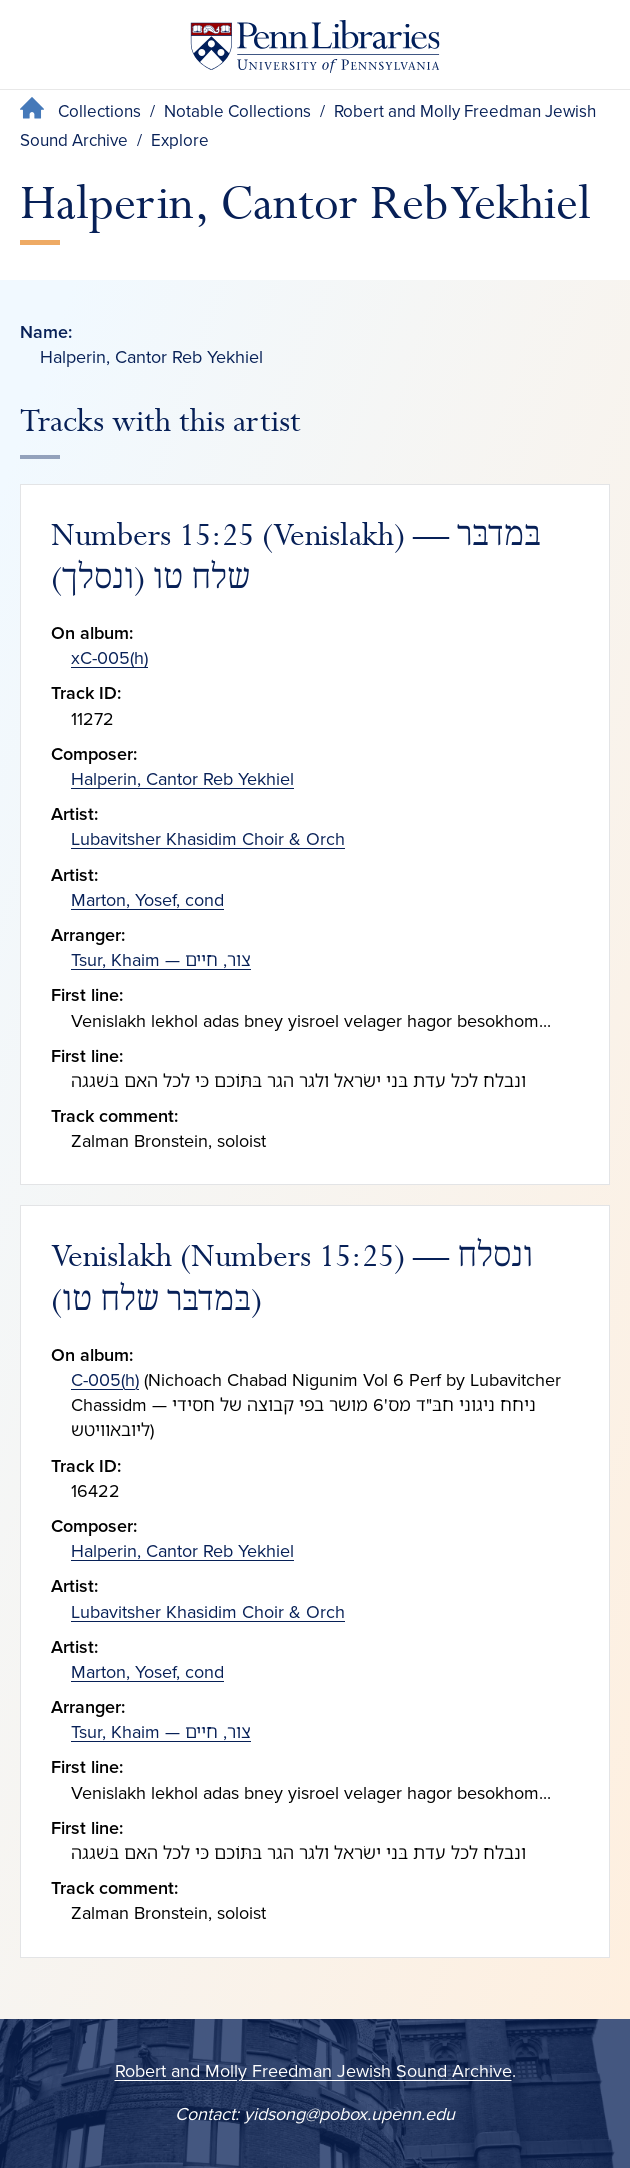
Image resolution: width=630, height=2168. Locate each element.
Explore (180, 140)
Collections (99, 111)
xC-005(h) (109, 658)
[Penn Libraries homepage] (315, 50)
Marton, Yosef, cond (147, 900)
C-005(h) (105, 1380)
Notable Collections (237, 111)
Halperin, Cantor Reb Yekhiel (182, 779)
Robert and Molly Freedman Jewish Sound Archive (313, 2071)
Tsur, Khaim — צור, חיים (161, 960)
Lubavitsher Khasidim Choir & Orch (208, 839)
